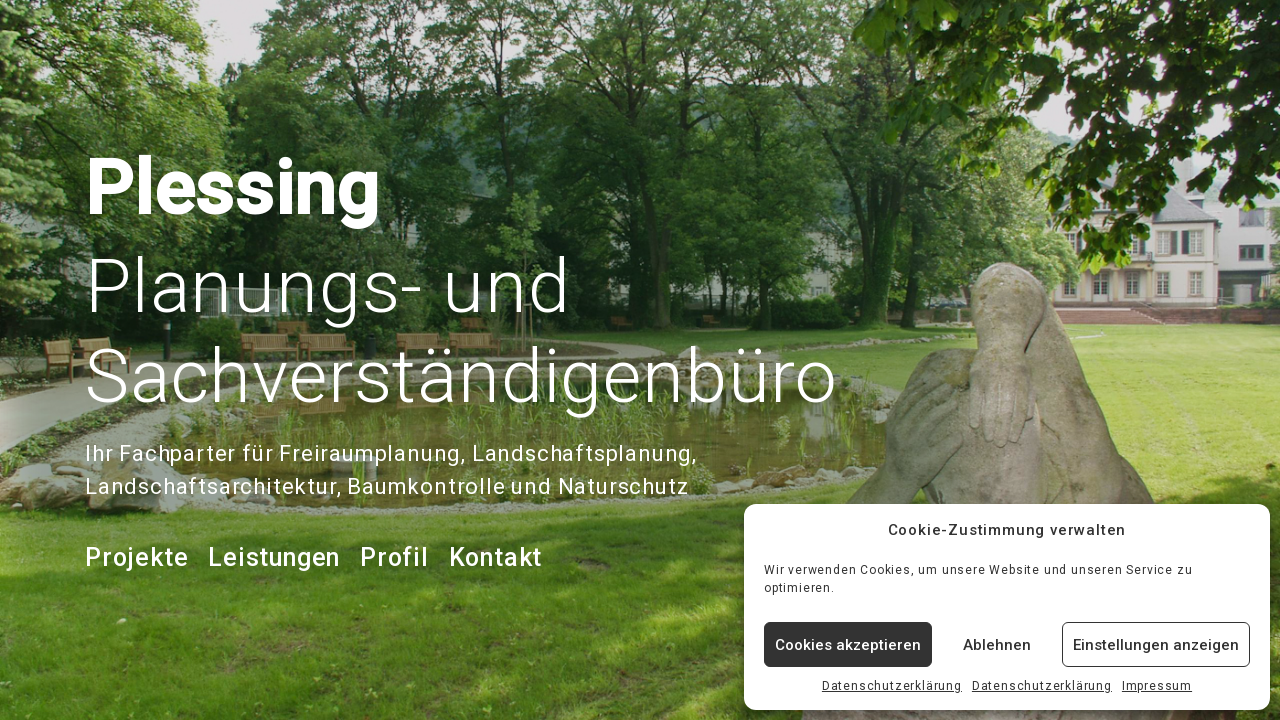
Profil (394, 557)
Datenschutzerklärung (892, 686)
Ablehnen (997, 645)
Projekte (136, 557)
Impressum (1157, 686)
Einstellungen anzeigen (1156, 645)
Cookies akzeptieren (848, 645)
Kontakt (496, 557)
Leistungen (274, 557)
